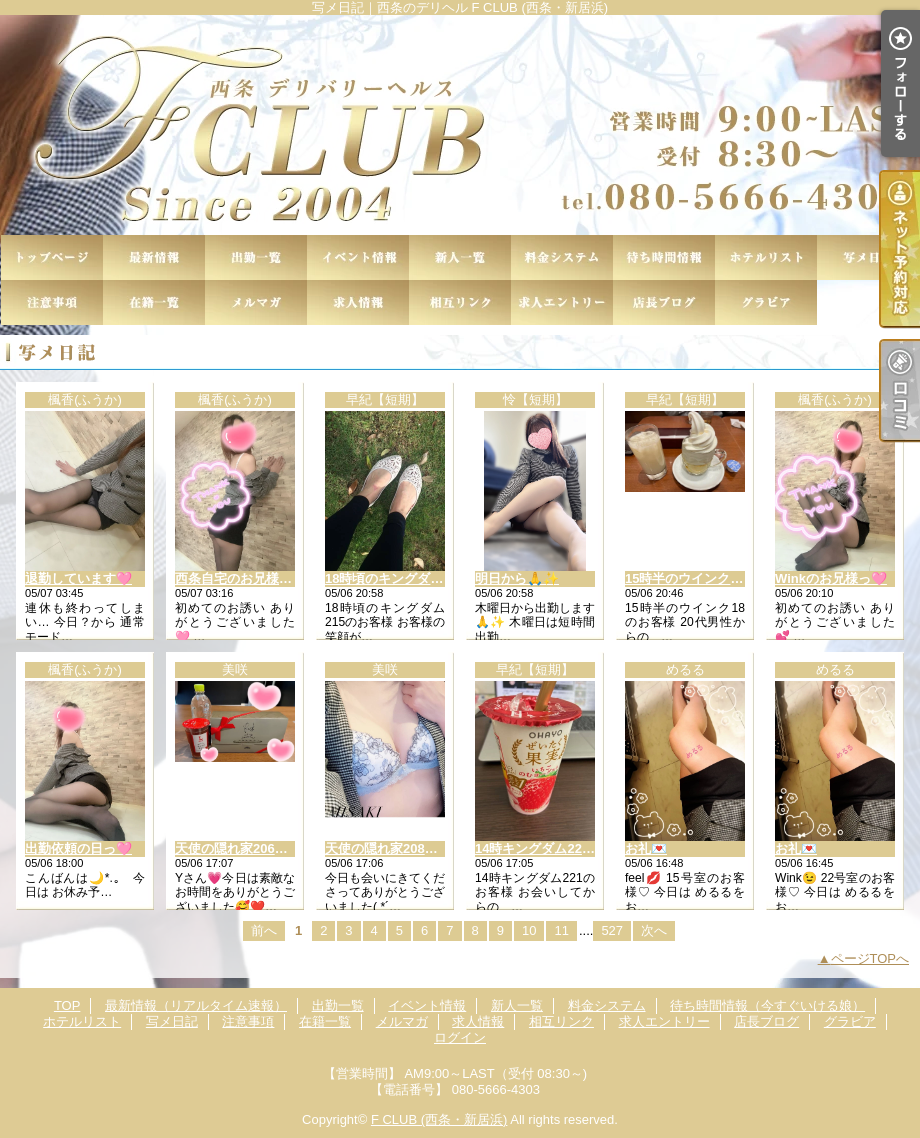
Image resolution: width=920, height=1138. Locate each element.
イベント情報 (358, 257)
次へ (654, 930)
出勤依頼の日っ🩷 (78, 848)
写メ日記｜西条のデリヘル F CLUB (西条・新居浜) (460, 125)
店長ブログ (664, 302)
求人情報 (358, 302)
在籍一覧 (154, 302)
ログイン (460, 1037)
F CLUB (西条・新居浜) (439, 1119)
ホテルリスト (766, 257)
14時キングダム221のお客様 (558, 848)
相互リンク (460, 302)
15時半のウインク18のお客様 (711, 578)
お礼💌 (646, 848)
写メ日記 (868, 257)
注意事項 (52, 302)
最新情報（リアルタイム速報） (154, 257)
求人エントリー (562, 302)
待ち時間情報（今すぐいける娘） (664, 257)
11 (561, 930)
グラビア (766, 302)
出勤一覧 (256, 257)
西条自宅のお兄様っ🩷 (241, 578)
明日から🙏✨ (517, 578)
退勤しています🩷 (78, 578)
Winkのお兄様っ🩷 (831, 578)
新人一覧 (460, 257)
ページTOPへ (870, 958)
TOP (52, 257)
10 (529, 930)
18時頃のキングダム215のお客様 (421, 578)
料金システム (562, 257)
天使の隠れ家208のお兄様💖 (409, 848)
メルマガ (256, 302)
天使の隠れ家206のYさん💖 (256, 848)
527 (612, 930)
